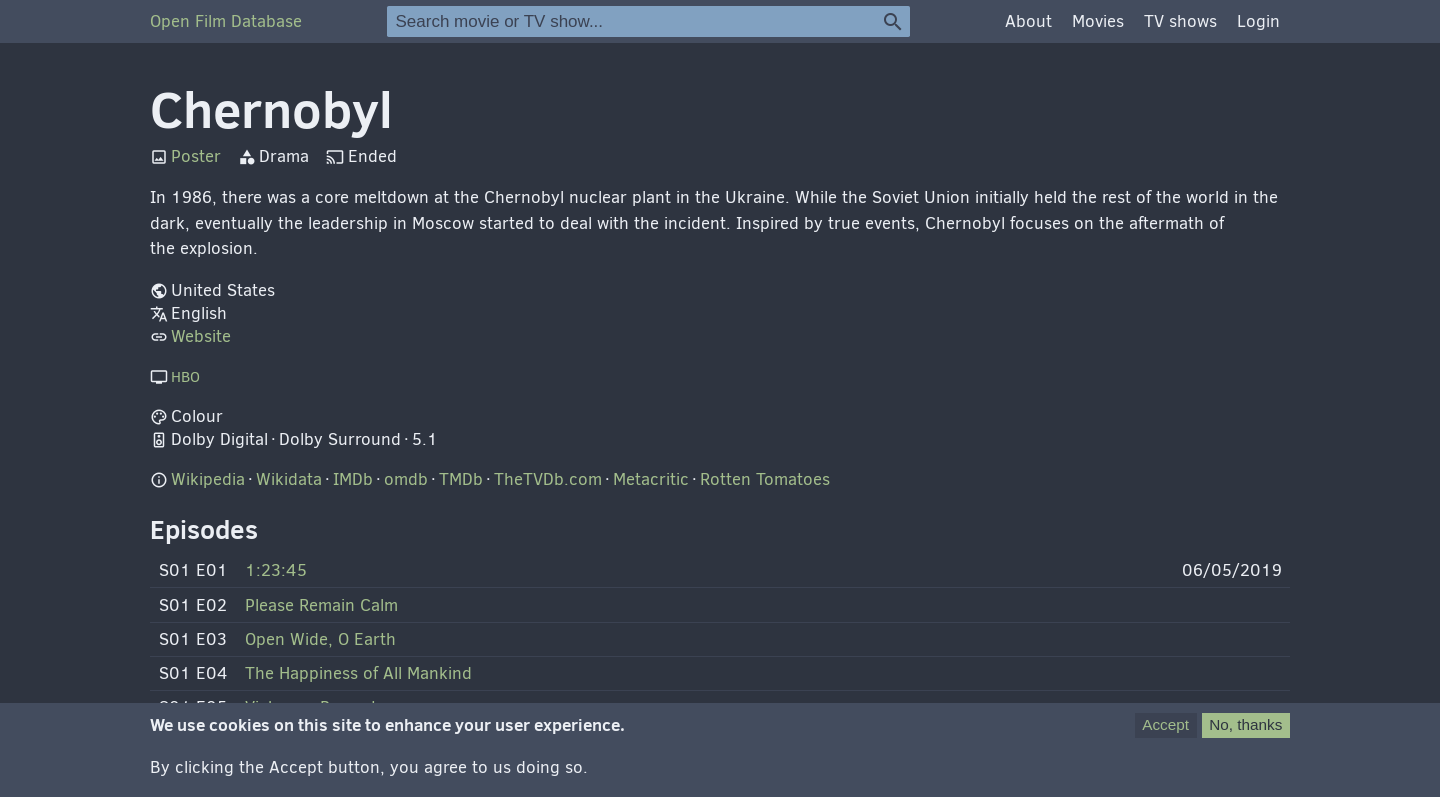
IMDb (353, 479)
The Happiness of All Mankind (358, 673)
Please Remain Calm (321, 605)
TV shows (1180, 21)
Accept (1165, 735)
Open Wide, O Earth (320, 639)
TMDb (461, 479)
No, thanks (1245, 735)
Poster (196, 156)
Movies (1098, 21)
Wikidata (289, 479)
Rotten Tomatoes (765, 479)
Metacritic (651, 479)
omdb (406, 479)
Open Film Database (226, 21)
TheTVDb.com (548, 479)
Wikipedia (208, 479)
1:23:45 (276, 570)
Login (1258, 21)
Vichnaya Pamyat (311, 707)
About (1028, 21)
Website (201, 336)
